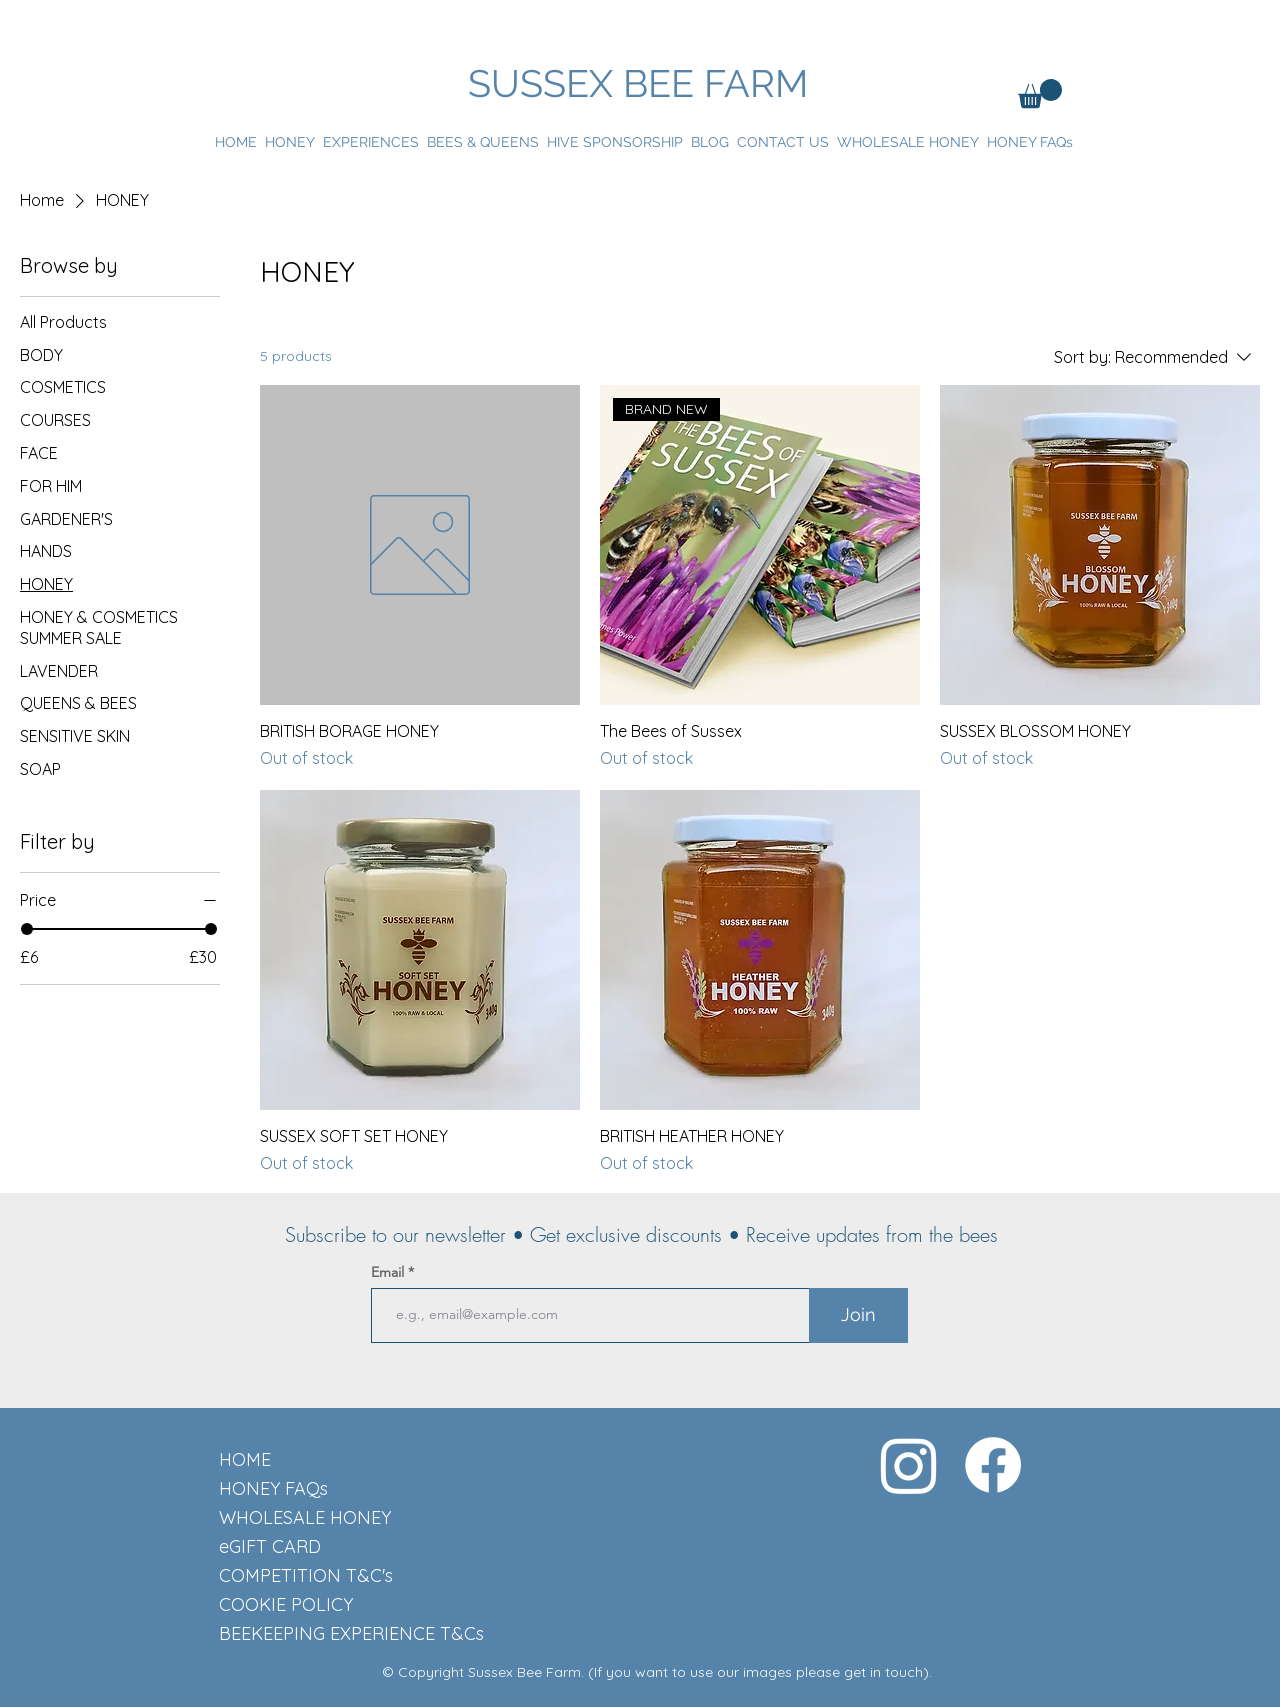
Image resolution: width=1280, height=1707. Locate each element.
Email (389, 1272)
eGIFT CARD (270, 1546)
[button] (1040, 93)
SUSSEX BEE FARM (638, 83)
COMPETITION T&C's (289, 1575)
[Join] (858, 1315)
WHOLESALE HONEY (289, 1517)
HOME (245, 1459)
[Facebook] (993, 1465)
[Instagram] (909, 1465)
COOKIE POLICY (286, 1604)
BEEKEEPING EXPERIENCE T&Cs (289, 1633)
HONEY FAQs (273, 1488)
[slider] (27, 929)
